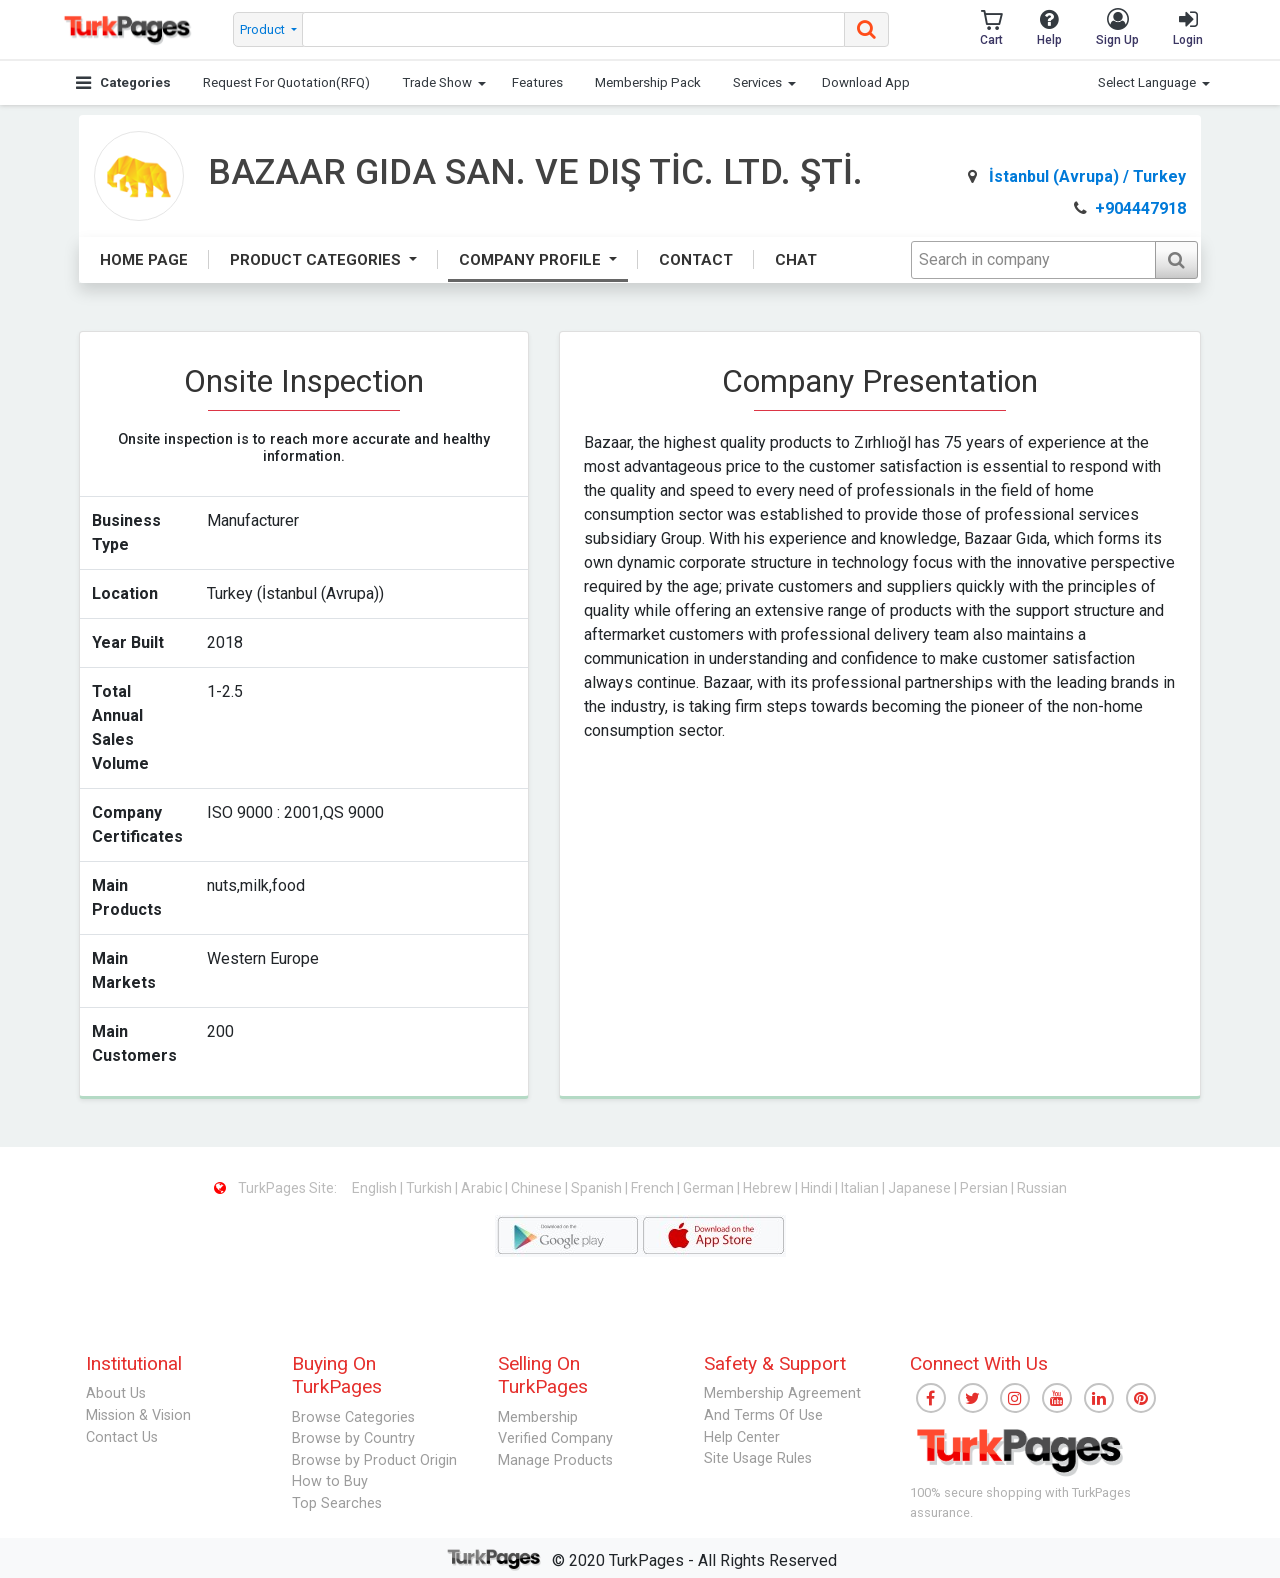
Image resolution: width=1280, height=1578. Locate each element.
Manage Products (555, 1460)
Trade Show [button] (437, 82)
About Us (116, 1393)
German (710, 1188)
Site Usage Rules (758, 1458)
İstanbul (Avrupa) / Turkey (1077, 176)
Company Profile (532, 260)
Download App (866, 82)
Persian (985, 1188)
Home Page (144, 260)
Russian (1042, 1188)
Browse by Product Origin (374, 1460)
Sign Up (1117, 27)
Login (1188, 27)
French (654, 1188)
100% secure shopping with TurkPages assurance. (1020, 1502)
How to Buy (330, 1481)
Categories (123, 82)
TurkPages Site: (277, 1188)
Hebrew (769, 1188)
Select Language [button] (1147, 82)
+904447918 (1130, 208)
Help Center (742, 1437)
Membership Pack (648, 82)
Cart (991, 27)
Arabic (483, 1188)
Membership (538, 1417)
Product (264, 29)
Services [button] (757, 82)
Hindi (818, 1188)
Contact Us (122, 1437)
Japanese (921, 1188)
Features (537, 82)
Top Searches (337, 1503)
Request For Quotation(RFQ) (286, 82)
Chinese (538, 1188)
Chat (796, 260)
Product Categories (317, 260)
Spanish (598, 1188)
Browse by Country (353, 1438)
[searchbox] (574, 29)
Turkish (430, 1188)
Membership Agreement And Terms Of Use (782, 1404)
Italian (861, 1188)
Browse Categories (353, 1417)
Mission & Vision (138, 1415)
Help (1049, 27)
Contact (696, 260)
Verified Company (555, 1438)
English (376, 1188)
